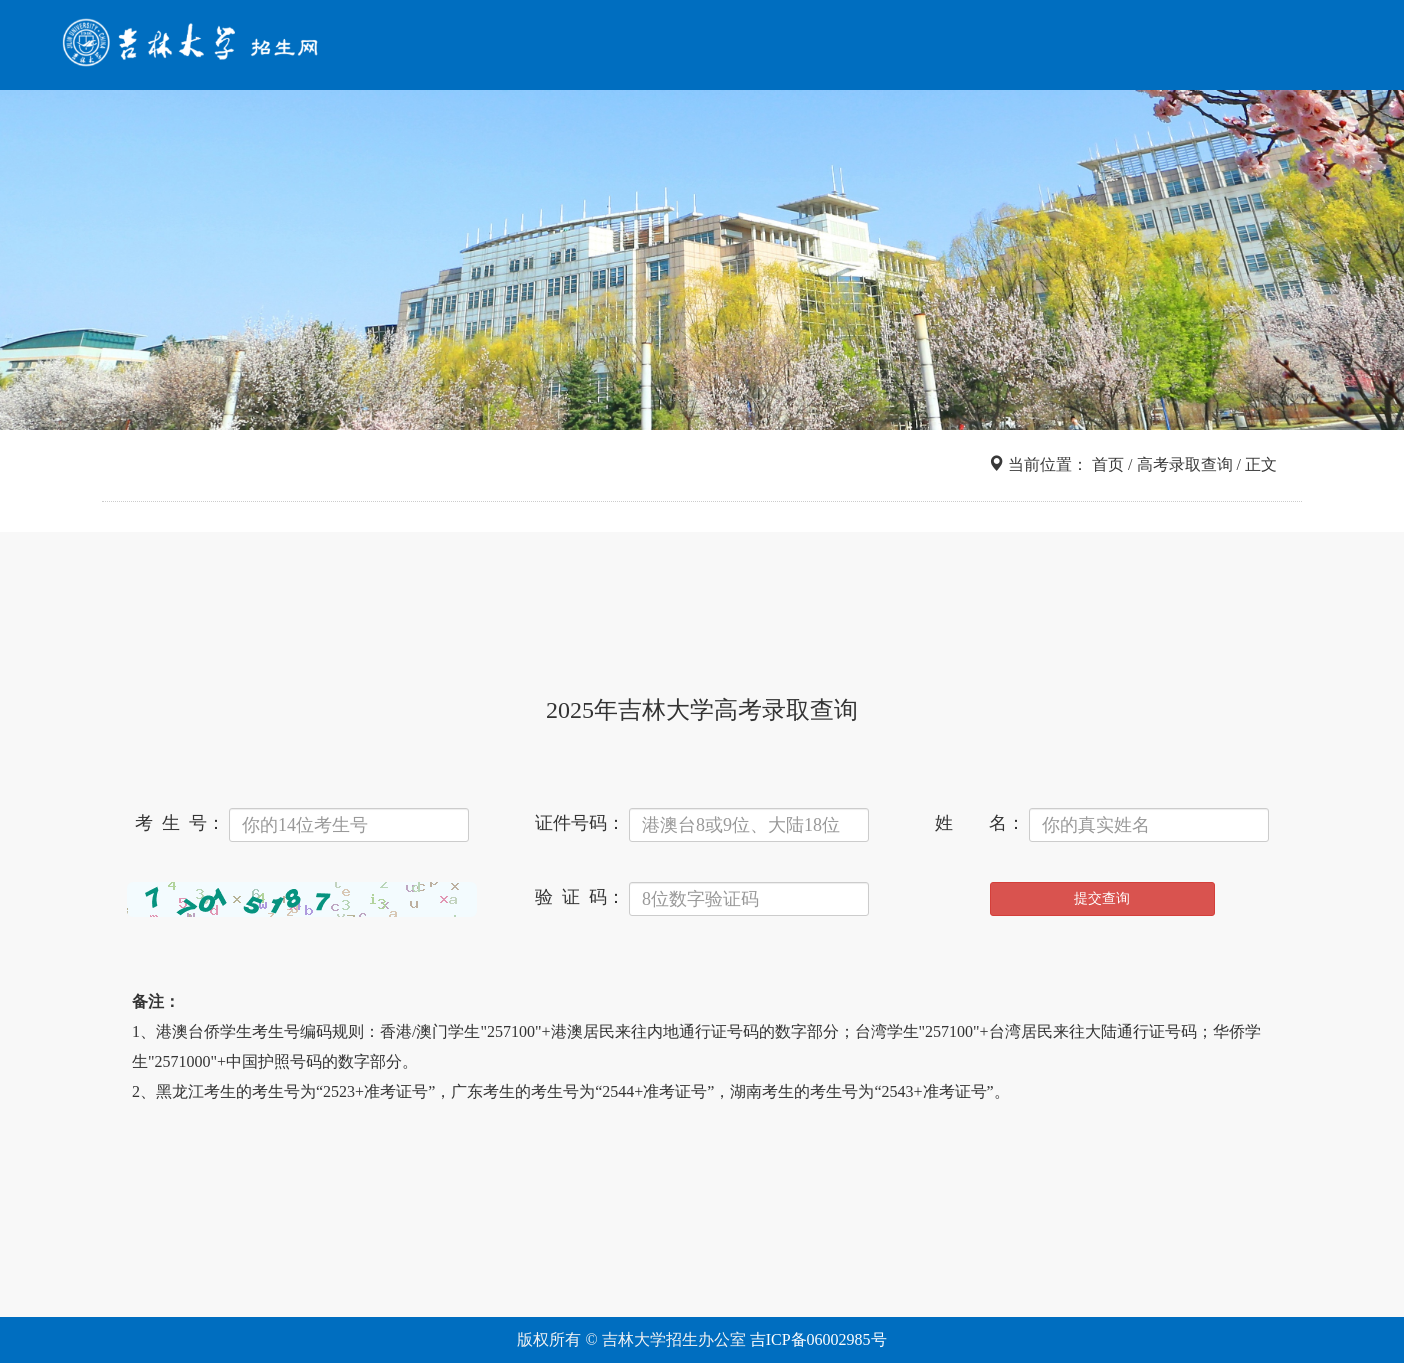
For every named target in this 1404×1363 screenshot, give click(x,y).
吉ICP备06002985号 (818, 1339)
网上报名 (1081, 48)
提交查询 (1102, 898)
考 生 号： (180, 823)
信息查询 (897, 48)
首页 (733, 48)
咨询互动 (1265, 48)
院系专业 (989, 48)
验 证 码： (580, 897)
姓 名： (980, 823)
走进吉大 (1173, 48)
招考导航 (805, 48)
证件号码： (580, 823)
